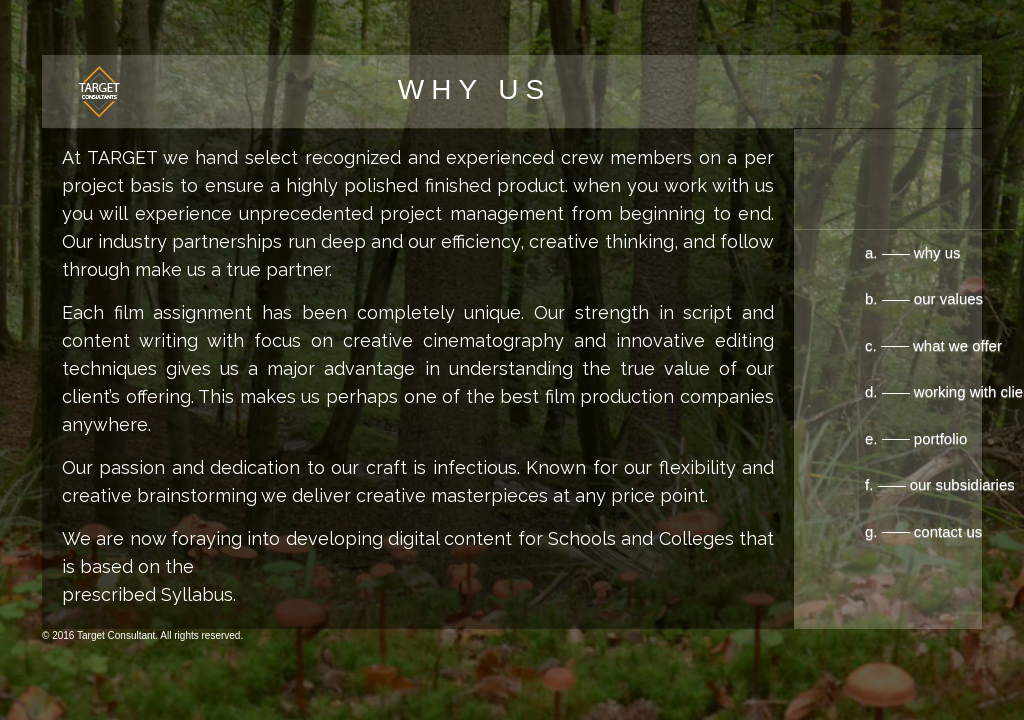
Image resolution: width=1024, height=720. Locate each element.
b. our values (858, 298)
